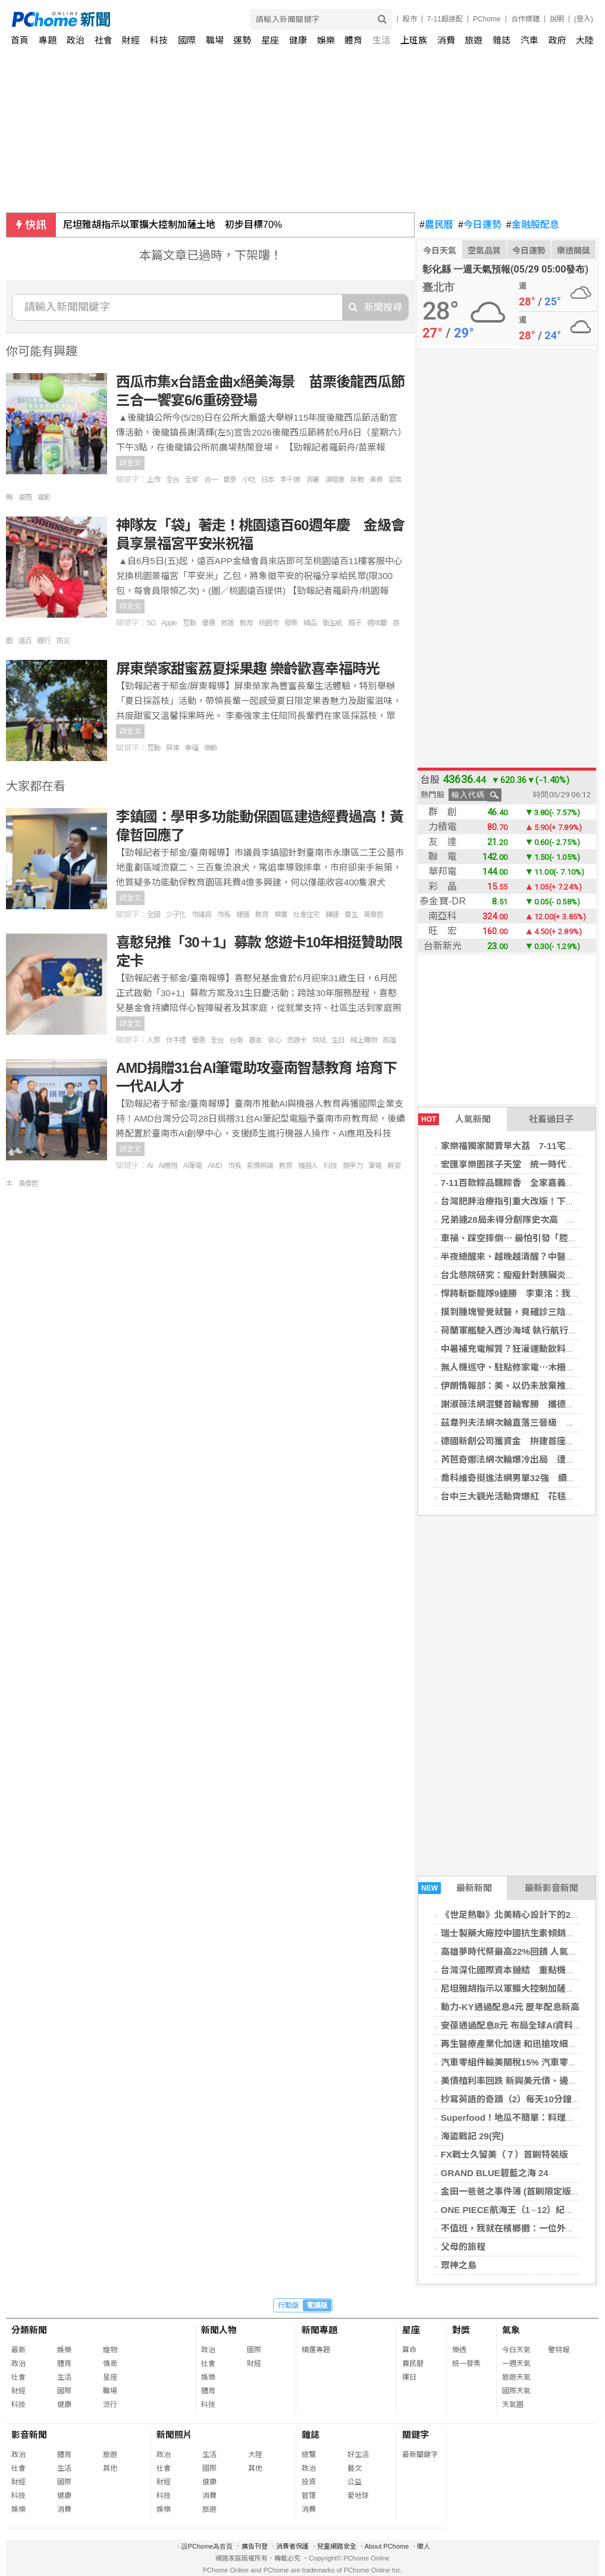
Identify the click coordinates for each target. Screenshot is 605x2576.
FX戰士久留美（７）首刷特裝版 (504, 2154)
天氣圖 (513, 2404)
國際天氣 (516, 2391)
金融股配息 (532, 225)
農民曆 (436, 225)
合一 (210, 479)
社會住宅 (306, 914)
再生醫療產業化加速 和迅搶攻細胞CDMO (522, 2044)
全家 (191, 479)
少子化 (176, 914)
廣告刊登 (255, 2546)
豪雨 (25, 497)
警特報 (558, 2350)
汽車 (529, 40)
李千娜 (290, 479)
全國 (153, 914)
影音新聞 (29, 2435)
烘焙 (318, 1040)
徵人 (423, 2546)
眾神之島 (459, 2265)
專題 (48, 40)
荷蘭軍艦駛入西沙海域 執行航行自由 (513, 1330)
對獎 (461, 2330)
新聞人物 (219, 2330)
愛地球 (358, 2496)
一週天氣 (516, 2363)
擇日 (409, 2377)
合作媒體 (525, 19)
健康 (298, 40)
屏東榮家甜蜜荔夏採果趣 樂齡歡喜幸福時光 (248, 669)
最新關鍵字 (420, 2454)
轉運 (331, 914)
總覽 (309, 2454)
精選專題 (316, 2350)
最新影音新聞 (551, 1888)
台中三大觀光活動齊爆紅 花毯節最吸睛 (521, 1496)
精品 (309, 623)
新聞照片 (174, 2435)
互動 (189, 623)
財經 (131, 40)
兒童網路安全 (336, 2546)
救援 (227, 623)
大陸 (585, 40)
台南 (236, 1040)
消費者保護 (292, 2546)
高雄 (389, 1040)
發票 (290, 623)
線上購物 (363, 1040)
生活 (381, 40)
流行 (110, 2404)
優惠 (208, 623)
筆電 (374, 1166)
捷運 (242, 914)
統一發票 (466, 2363)
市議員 (201, 914)
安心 (274, 1040)
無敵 (356, 479)
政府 (557, 40)
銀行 (44, 641)
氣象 (511, 2330)
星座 (270, 40)
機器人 (308, 1166)
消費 (446, 40)
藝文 (354, 2468)
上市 (153, 479)
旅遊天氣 (516, 2377)
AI (149, 1166)
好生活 (358, 2454)
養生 (351, 914)
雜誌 (501, 40)
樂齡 (210, 748)
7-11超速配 (445, 19)
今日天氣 (439, 250)
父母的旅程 (463, 2247)
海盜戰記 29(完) (472, 2136)
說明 (557, 19)
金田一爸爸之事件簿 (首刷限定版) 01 (514, 2191)
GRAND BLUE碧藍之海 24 (494, 2173)
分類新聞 (29, 2330)
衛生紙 (332, 623)
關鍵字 (415, 2435)
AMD (215, 1166)
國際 (187, 40)
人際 (153, 1040)
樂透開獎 (573, 250)
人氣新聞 (454, 1119)
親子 (354, 623)
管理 (309, 2496)
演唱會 (334, 479)
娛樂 (326, 40)
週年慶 (377, 623)
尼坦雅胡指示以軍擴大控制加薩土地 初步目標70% (172, 225)
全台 (172, 479)
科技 (159, 40)
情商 (110, 2363)
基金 (255, 1040)
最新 (18, 2350)
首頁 (20, 40)
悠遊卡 (296, 1040)
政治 (75, 40)
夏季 (229, 479)
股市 (410, 19)
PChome (487, 19)
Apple (169, 623)
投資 (309, 2482)
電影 (44, 497)
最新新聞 (455, 1888)
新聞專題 (319, 2330)
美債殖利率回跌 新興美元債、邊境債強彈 (522, 2081)
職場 (215, 40)
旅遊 (473, 40)
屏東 (172, 748)
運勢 (242, 40)
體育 (353, 40)
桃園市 (268, 623)
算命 (409, 2350)
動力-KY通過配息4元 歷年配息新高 (510, 2007)
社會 (103, 40)
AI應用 (167, 1166)
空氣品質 (484, 250)
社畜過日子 (551, 1119)
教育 (246, 623)
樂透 (459, 2350)
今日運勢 (479, 225)
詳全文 (130, 463)
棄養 (280, 914)
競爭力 (352, 1166)
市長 (223, 914)
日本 (267, 479)
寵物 (110, 2350)
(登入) (583, 19)
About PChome (387, 2546)
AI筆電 (192, 1166)
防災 (63, 641)
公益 (354, 2482)
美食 (376, 479)
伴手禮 (176, 1040)
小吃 (248, 479)
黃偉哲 (373, 914)
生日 (337, 1040)
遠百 (25, 641)
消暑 (312, 479)
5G (151, 623)
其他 (110, 2468)
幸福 (191, 748)
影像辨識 (260, 1166)
